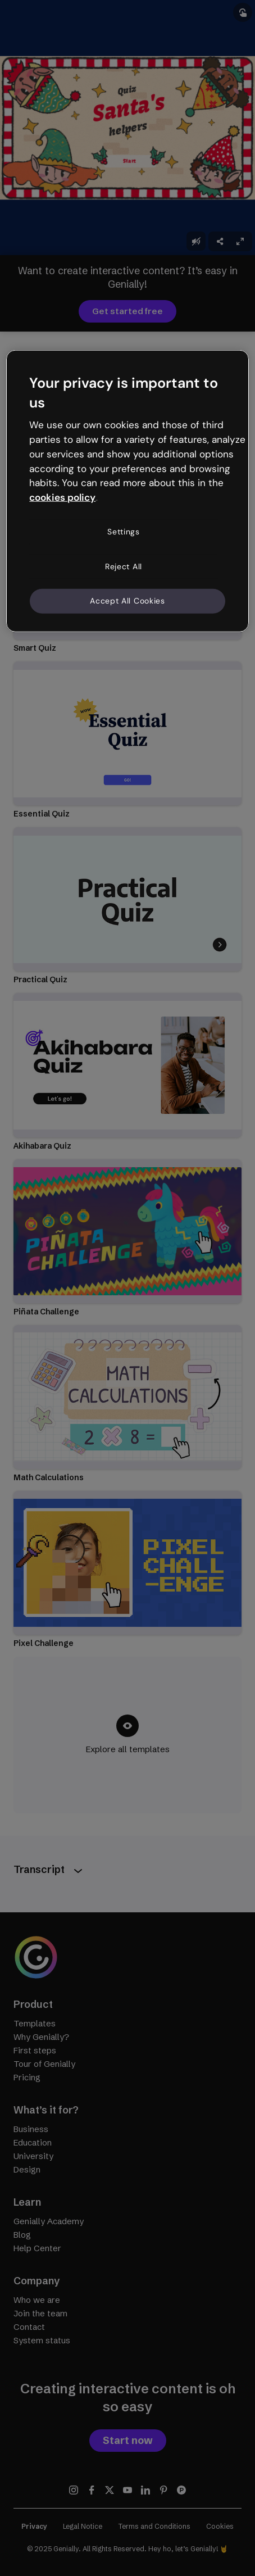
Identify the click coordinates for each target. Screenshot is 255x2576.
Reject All (123, 566)
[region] (127, 491)
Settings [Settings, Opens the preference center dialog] (123, 532)
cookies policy (62, 497)
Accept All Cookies (127, 601)
